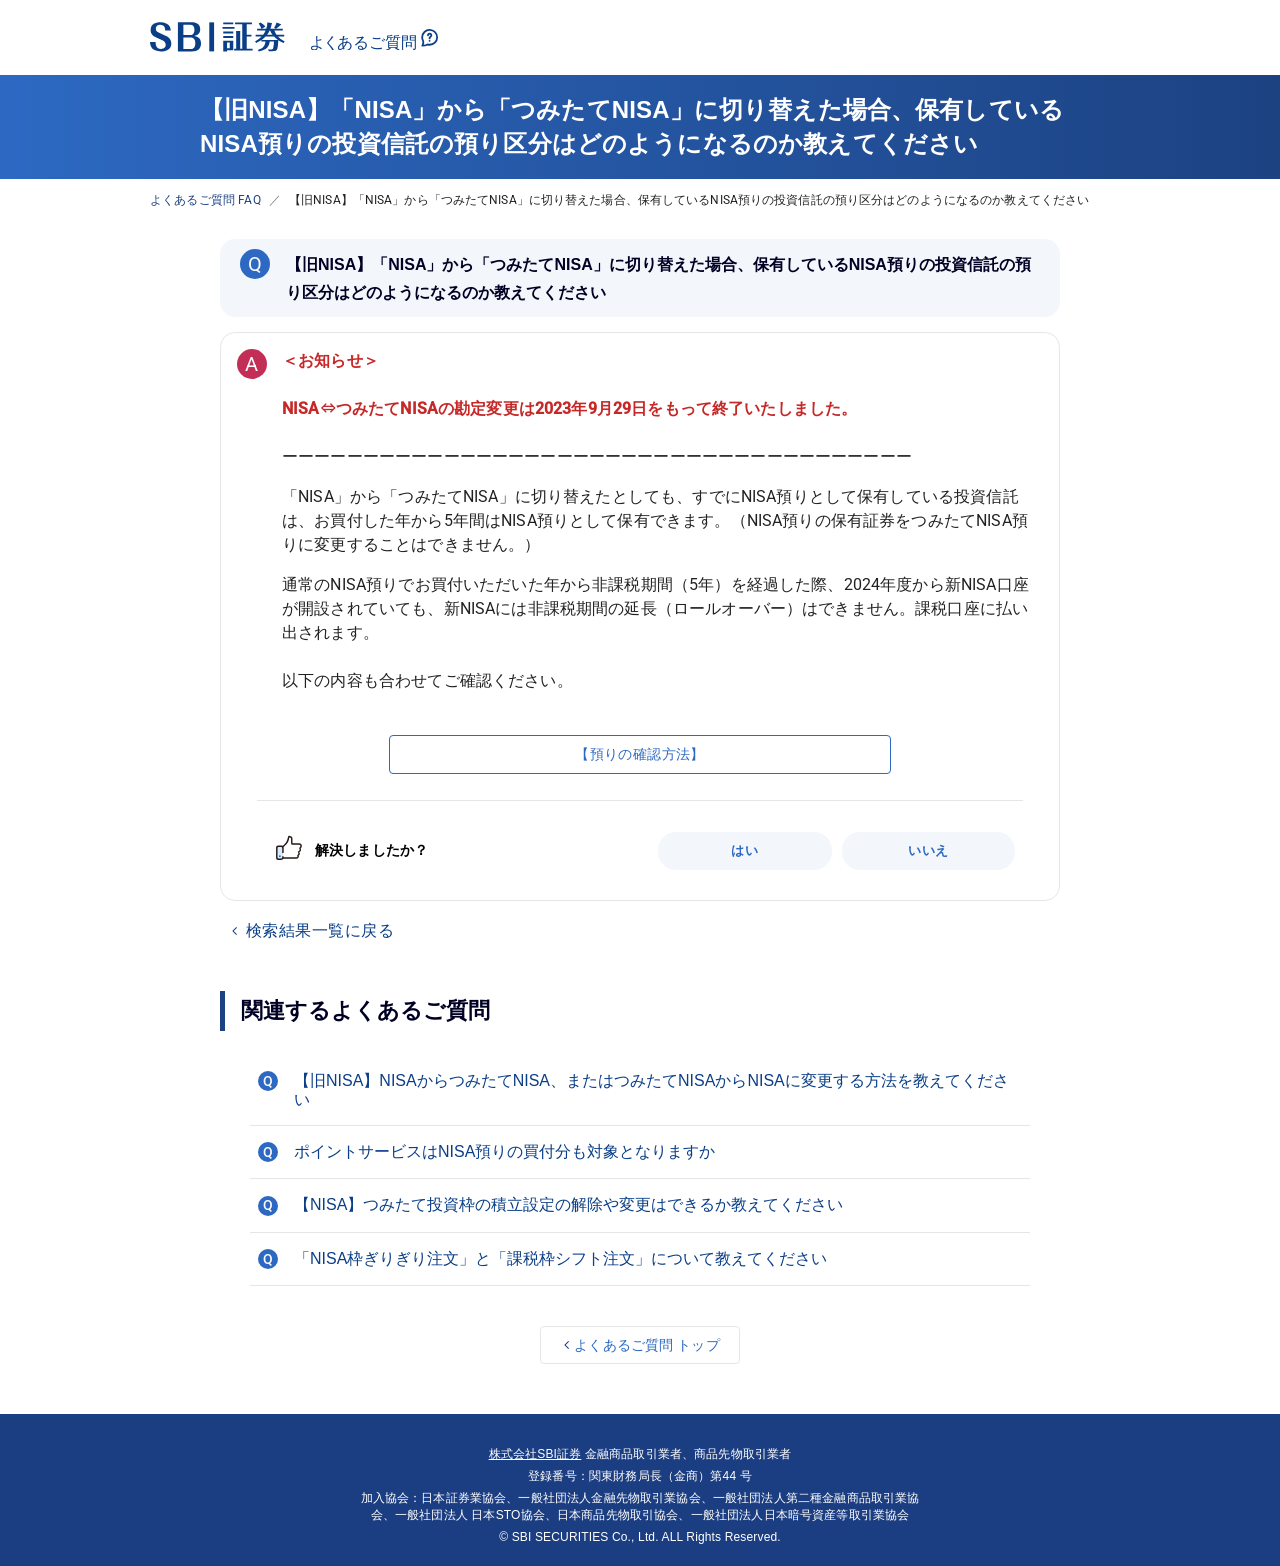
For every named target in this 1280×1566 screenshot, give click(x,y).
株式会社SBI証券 (535, 1454)
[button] (640, 1090)
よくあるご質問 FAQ (205, 200)
